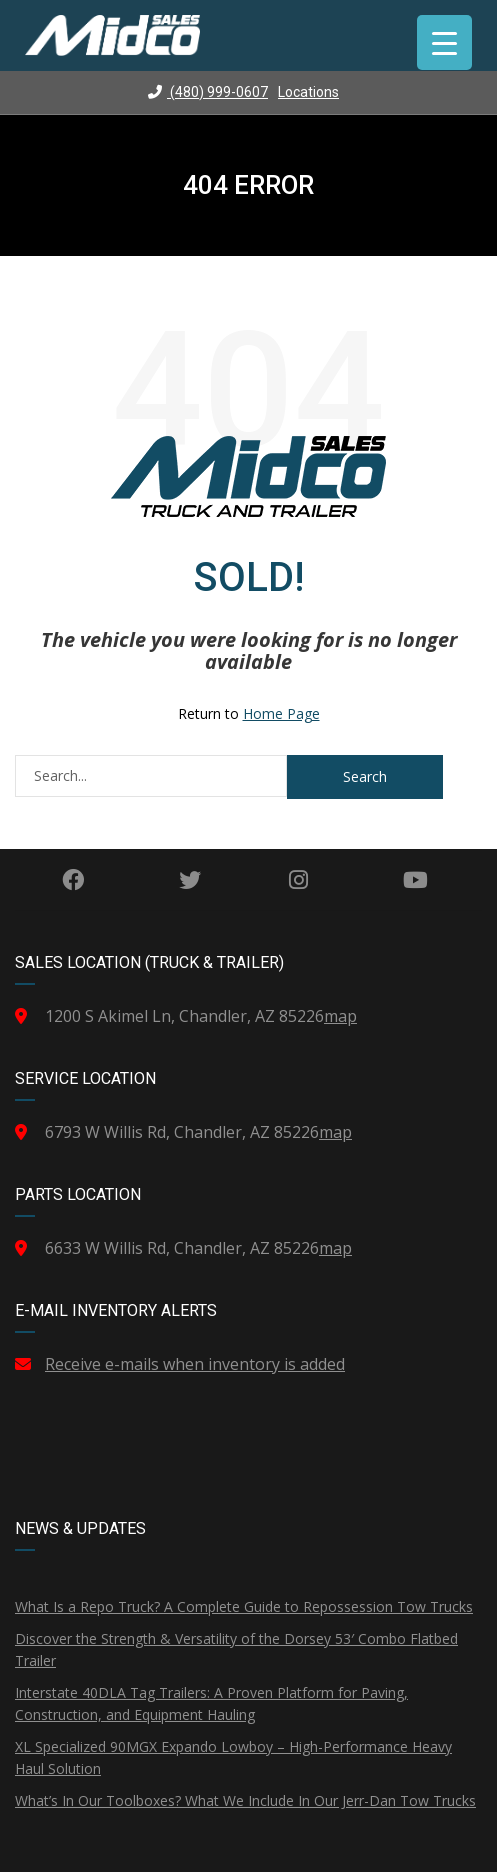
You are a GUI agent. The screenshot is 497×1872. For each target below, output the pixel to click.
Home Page (281, 713)
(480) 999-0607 (208, 92)
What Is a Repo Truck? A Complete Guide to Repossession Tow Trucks (244, 1606)
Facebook (73, 880)
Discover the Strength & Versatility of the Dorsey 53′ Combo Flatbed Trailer (236, 1649)
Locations (308, 92)
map (340, 1016)
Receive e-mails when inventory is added (195, 1364)
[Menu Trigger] (444, 42)
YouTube (415, 880)
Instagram (298, 880)
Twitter (190, 880)
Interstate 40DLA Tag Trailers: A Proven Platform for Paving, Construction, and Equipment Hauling (211, 1703)
